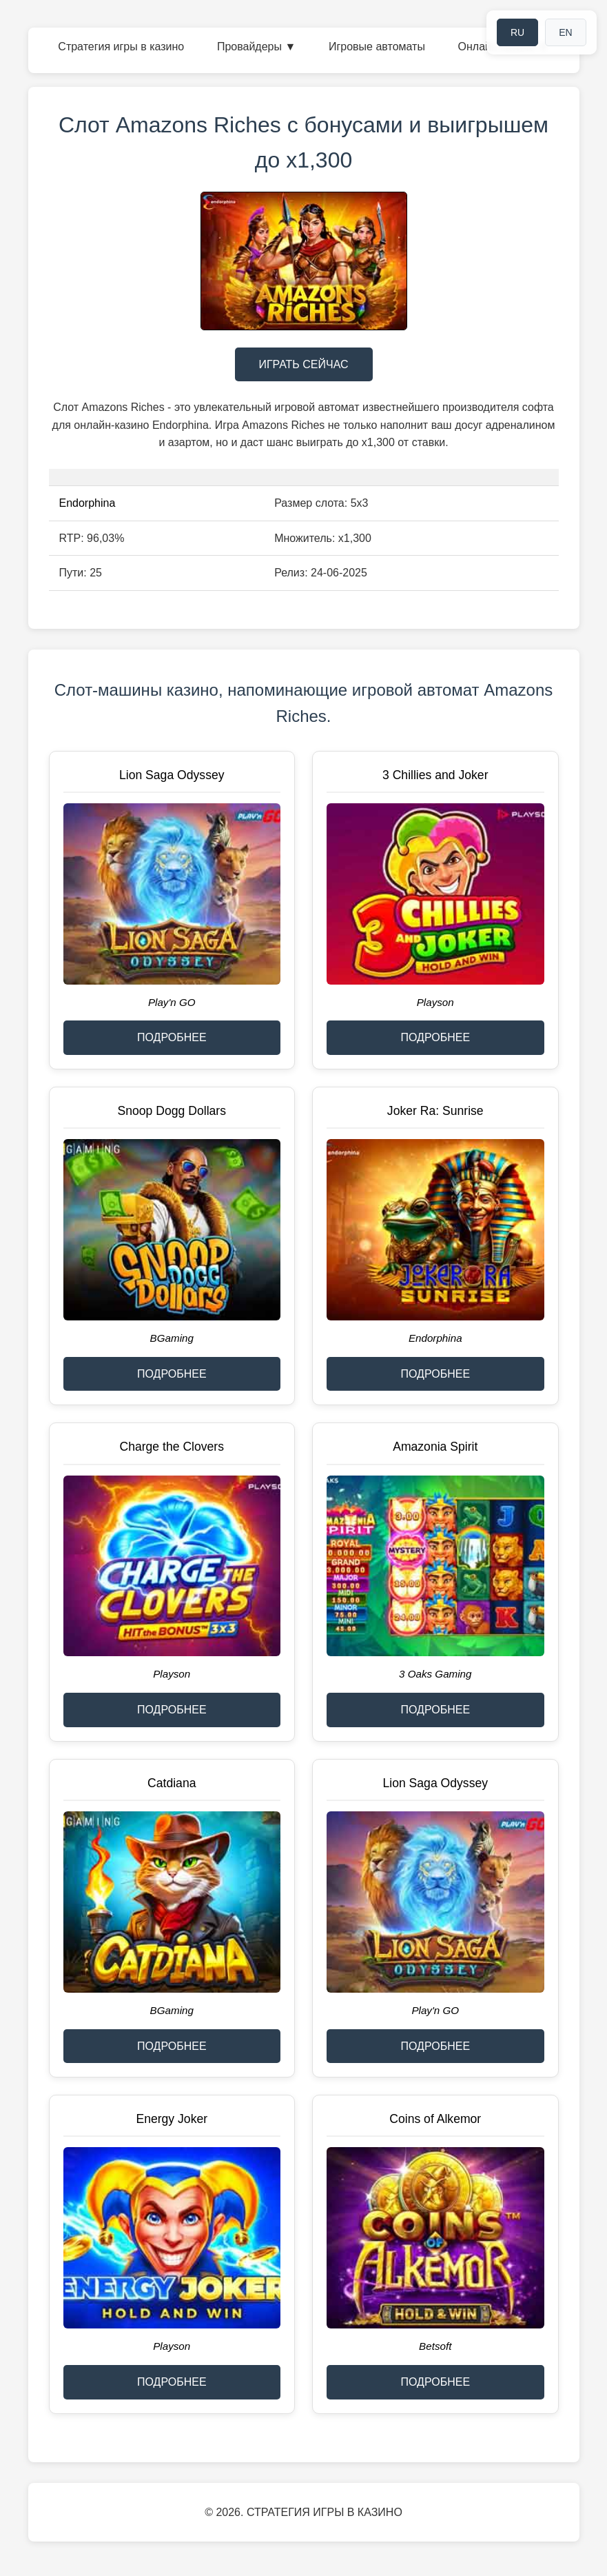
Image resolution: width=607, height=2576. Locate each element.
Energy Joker (171, 2119)
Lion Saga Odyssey (172, 775)
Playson (435, 1002)
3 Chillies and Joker (435, 775)
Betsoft (435, 2346)
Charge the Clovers (171, 1446)
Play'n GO (172, 1002)
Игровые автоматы (377, 46)
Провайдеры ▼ (256, 46)
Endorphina (87, 503)
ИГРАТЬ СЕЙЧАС (303, 364)
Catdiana (171, 1783)
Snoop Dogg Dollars (172, 1111)
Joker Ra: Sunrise (435, 1111)
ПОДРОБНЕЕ (172, 1037)
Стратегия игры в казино (121, 46)
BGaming (172, 1338)
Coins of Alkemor (435, 2119)
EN (565, 32)
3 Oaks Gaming (435, 1674)
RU (517, 32)
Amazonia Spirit (435, 1446)
